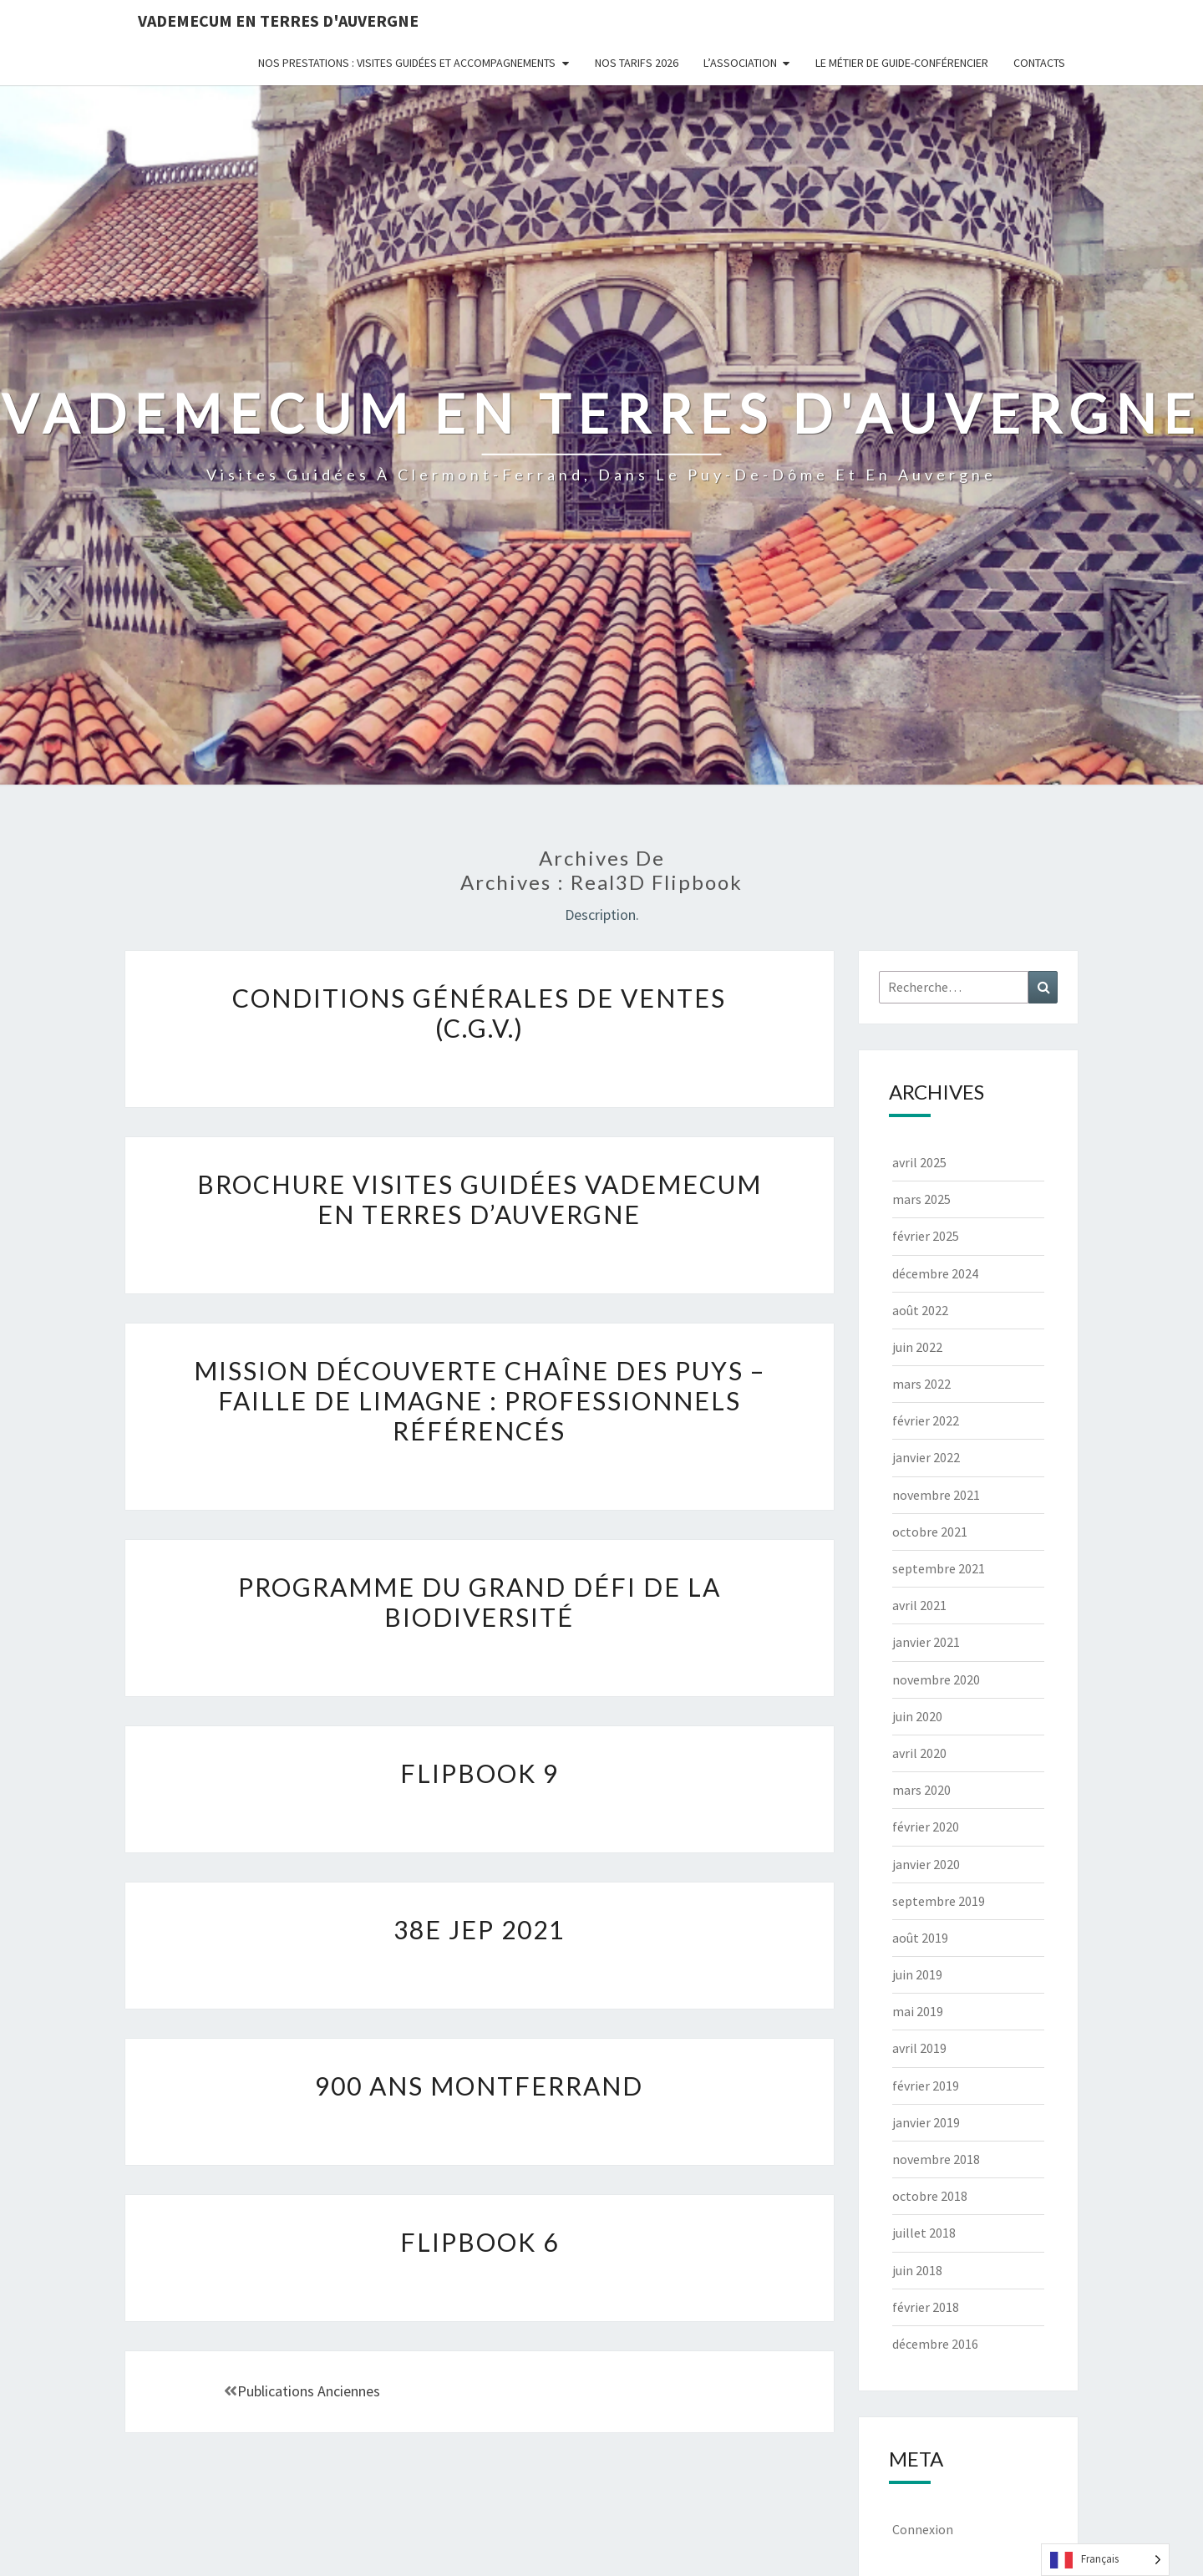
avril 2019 (919, 2048)
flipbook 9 (479, 1773)
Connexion (922, 2529)
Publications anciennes (302, 2391)
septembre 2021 (938, 1568)
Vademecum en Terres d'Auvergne (278, 20)
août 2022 (920, 1310)
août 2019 (920, 1937)
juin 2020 (917, 1716)
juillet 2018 (924, 2232)
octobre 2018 (929, 2195)
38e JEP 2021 (479, 1929)
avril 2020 (919, 1753)
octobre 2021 (929, 1531)
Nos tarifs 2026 (636, 62)
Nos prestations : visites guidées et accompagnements (407, 62)
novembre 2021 (936, 1494)
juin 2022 (917, 1347)
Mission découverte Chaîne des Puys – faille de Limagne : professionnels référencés (479, 1400)
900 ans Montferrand (479, 2085)
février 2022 (925, 1420)
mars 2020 (921, 1789)
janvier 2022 (926, 1457)
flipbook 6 (479, 2242)
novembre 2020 (936, 1679)
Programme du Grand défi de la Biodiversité (479, 1602)
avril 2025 (919, 1162)
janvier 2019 (926, 2122)
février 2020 (925, 1826)
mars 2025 (921, 1199)
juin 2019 (917, 1974)
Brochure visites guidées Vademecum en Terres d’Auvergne (479, 1199)
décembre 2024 (935, 1273)
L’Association (740, 62)
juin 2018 (917, 2270)
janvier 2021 (926, 1641)
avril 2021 (919, 1605)
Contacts (1039, 62)
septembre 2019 (938, 1901)
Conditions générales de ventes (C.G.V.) (479, 1013)
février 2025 (925, 1235)
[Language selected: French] (1105, 2559)
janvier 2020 (926, 1864)
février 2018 (925, 2307)
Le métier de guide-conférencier (901, 62)
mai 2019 (917, 2011)
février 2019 (925, 2085)
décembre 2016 (935, 2343)
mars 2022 (921, 1383)
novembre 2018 (936, 2159)
